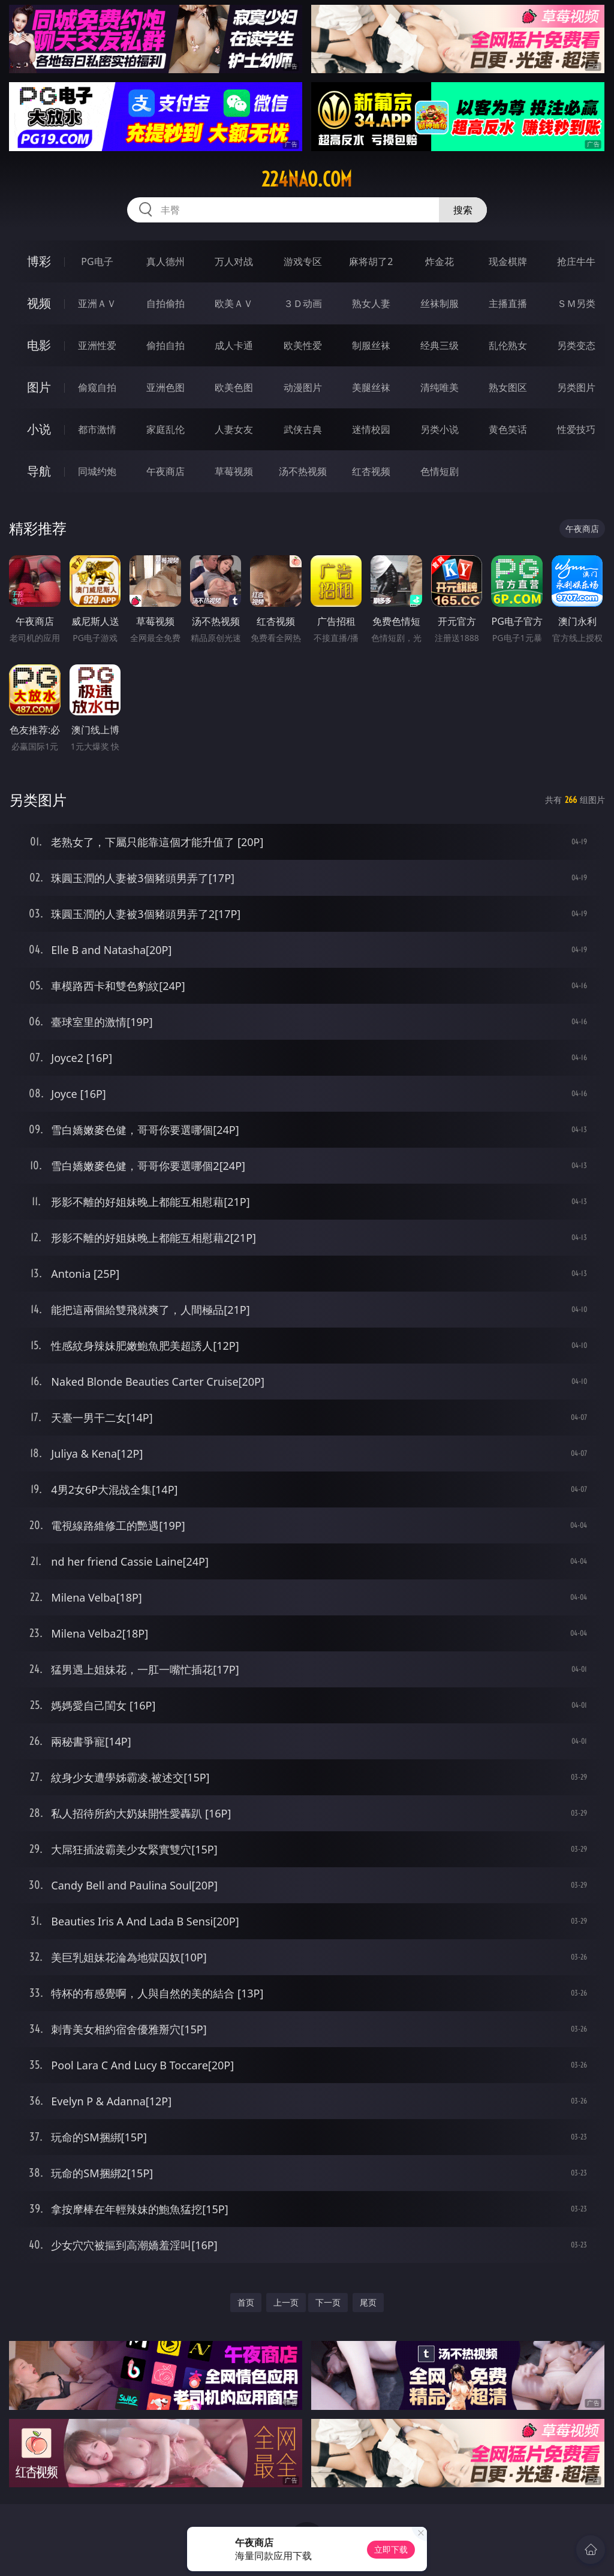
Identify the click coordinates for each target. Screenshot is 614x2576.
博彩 (39, 261)
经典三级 (439, 345)
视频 (39, 303)
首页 (245, 2302)
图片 (39, 387)
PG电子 (97, 261)
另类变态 (576, 345)
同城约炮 (97, 471)
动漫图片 (303, 387)
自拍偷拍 (165, 303)
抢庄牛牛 (576, 261)
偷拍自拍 (165, 345)
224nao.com (306, 179)
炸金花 (439, 261)
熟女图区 (508, 387)
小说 (39, 429)
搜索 (462, 209)
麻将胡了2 (371, 261)
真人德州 (165, 261)
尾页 (368, 2302)
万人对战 (234, 261)
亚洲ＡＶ (97, 303)
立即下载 (391, 2549)
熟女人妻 (371, 303)
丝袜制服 (439, 303)
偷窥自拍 (97, 387)
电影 (39, 345)
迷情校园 (371, 429)
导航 (39, 471)
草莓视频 (234, 471)
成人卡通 (234, 345)
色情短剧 (439, 471)
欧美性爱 (303, 345)
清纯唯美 (439, 387)
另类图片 (576, 387)
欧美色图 (234, 387)
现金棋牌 (508, 261)
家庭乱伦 (165, 429)
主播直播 (508, 303)
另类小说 (439, 429)
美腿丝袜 (371, 387)
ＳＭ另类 (576, 303)
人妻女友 (234, 429)
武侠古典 (303, 429)
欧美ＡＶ (234, 303)
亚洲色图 (165, 387)
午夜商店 (165, 471)
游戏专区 (303, 261)
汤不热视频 (303, 471)
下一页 (328, 2302)
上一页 (286, 2302)
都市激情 (97, 429)
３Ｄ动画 (303, 303)
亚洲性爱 (97, 345)
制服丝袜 (371, 345)
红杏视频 (371, 471)
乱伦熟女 (508, 345)
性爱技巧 (576, 429)
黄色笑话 (508, 429)
